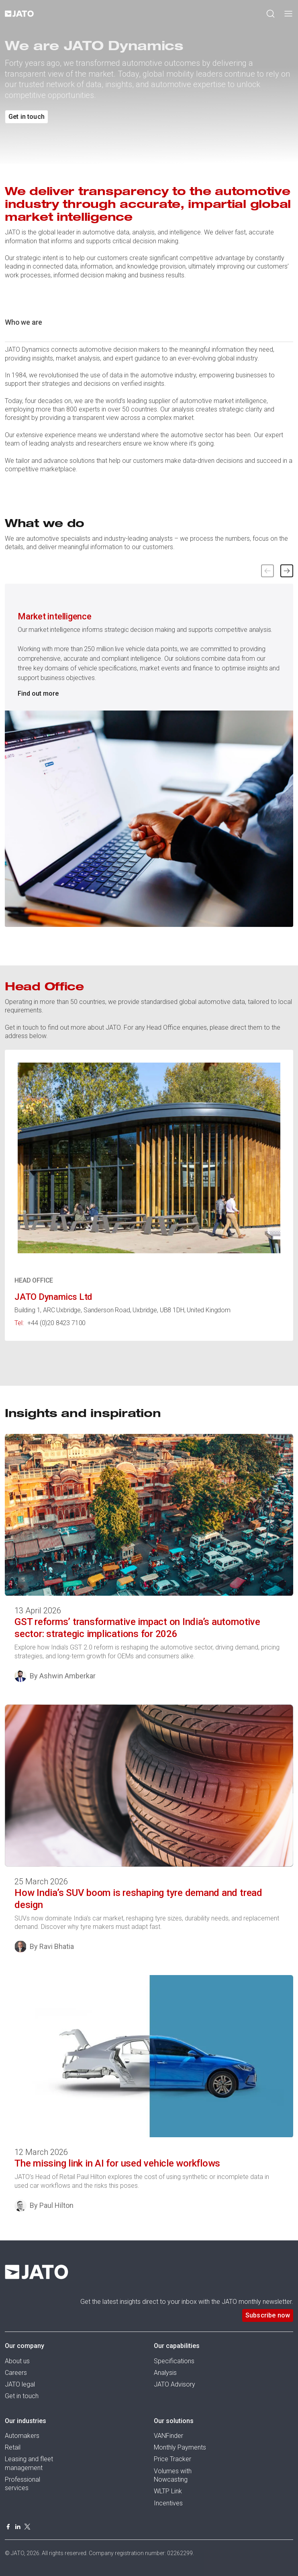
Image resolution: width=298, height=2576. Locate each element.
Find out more (38, 693)
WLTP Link (168, 2491)
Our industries (25, 2421)
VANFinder (168, 2436)
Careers (16, 2372)
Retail (12, 2447)
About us (17, 2361)
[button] (286, 570)
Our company (24, 2346)
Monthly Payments (180, 2447)
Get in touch (22, 2396)
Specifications (174, 2361)
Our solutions (174, 2421)
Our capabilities (177, 2346)
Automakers (22, 2436)
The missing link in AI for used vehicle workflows (117, 2163)
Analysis (165, 2372)
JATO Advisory (174, 2384)
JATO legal (20, 2384)
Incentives (168, 2503)
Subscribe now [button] (267, 2315)
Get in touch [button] (26, 116)
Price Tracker (172, 2459)
